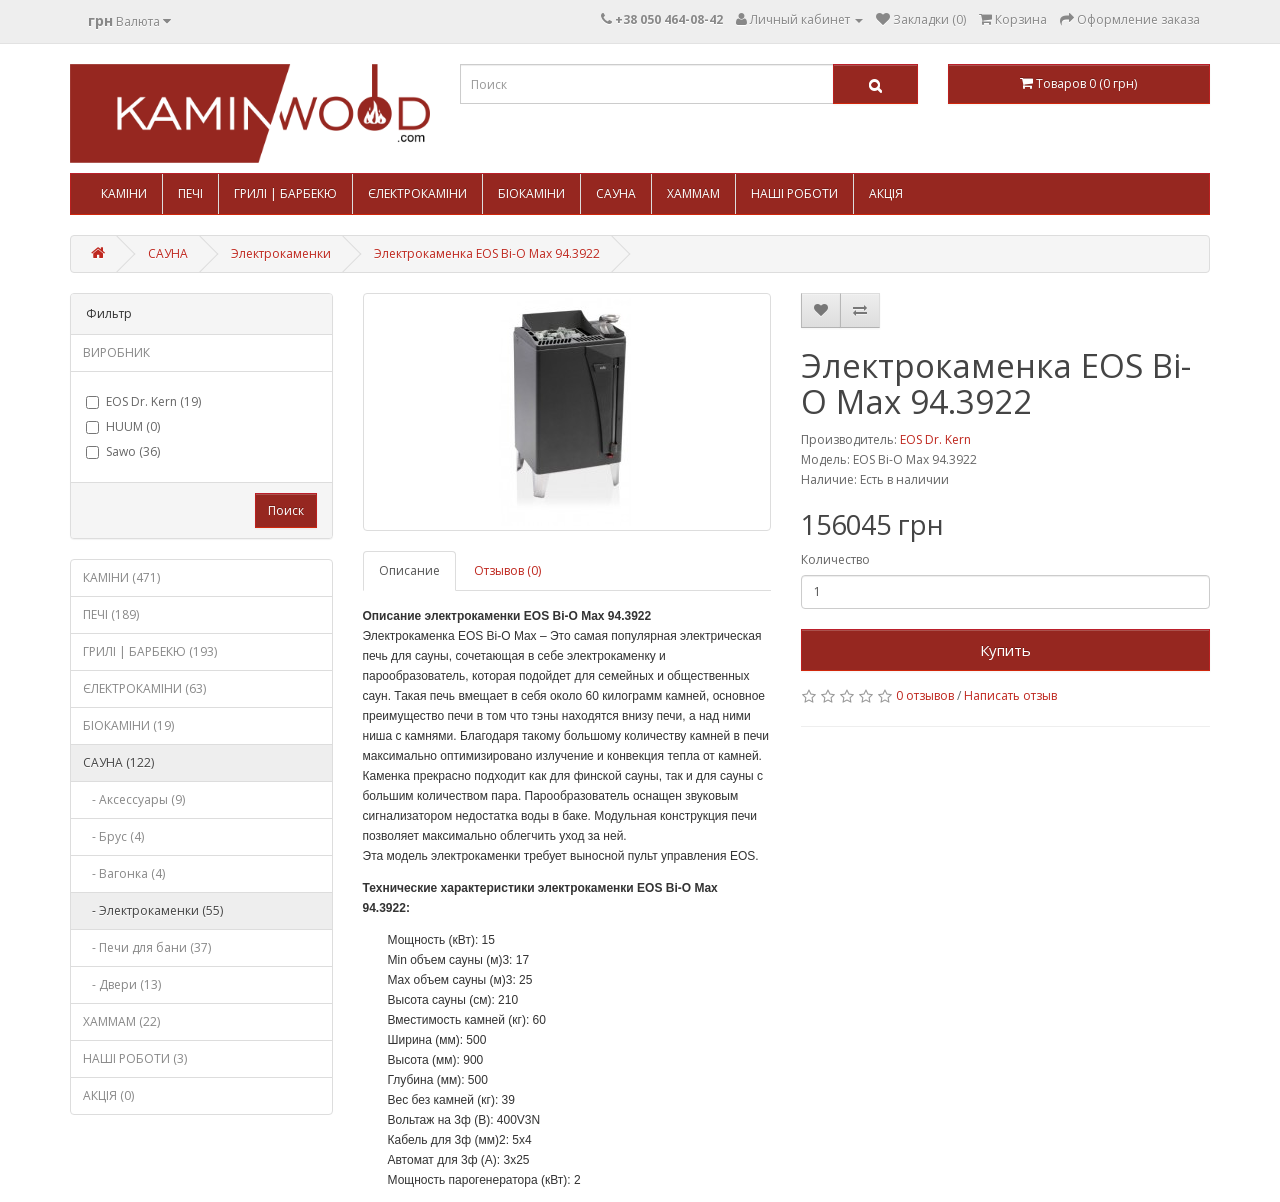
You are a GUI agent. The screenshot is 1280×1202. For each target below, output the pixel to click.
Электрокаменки (281, 253)
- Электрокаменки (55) (153, 910)
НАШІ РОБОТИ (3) (135, 1058)
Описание (409, 570)
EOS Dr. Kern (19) (143, 401)
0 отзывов (925, 695)
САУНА (616, 193)
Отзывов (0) (507, 570)
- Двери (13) (122, 984)
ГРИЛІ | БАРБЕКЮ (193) (150, 651)
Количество (835, 559)
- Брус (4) (113, 836)
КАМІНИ (124, 193)
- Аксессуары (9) (134, 799)
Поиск (286, 510)
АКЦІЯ (886, 193)
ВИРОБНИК (116, 352)
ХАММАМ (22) (121, 1021)
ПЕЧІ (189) (111, 614)
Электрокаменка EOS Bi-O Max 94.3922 (487, 253)
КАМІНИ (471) (121, 577)
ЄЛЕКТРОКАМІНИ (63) (144, 688)
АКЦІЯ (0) (108, 1095)
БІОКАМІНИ (531, 193)
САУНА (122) (118, 762)
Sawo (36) (123, 451)
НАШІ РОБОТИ (794, 193)
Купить (1005, 650)
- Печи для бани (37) (147, 947)
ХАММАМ (693, 193)
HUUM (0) (123, 426)
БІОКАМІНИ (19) (128, 725)
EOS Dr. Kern (935, 439)
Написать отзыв (1010, 695)
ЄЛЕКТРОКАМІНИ (417, 193)
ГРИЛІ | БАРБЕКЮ (285, 193)
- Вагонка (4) (124, 873)
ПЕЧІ (190, 193)
